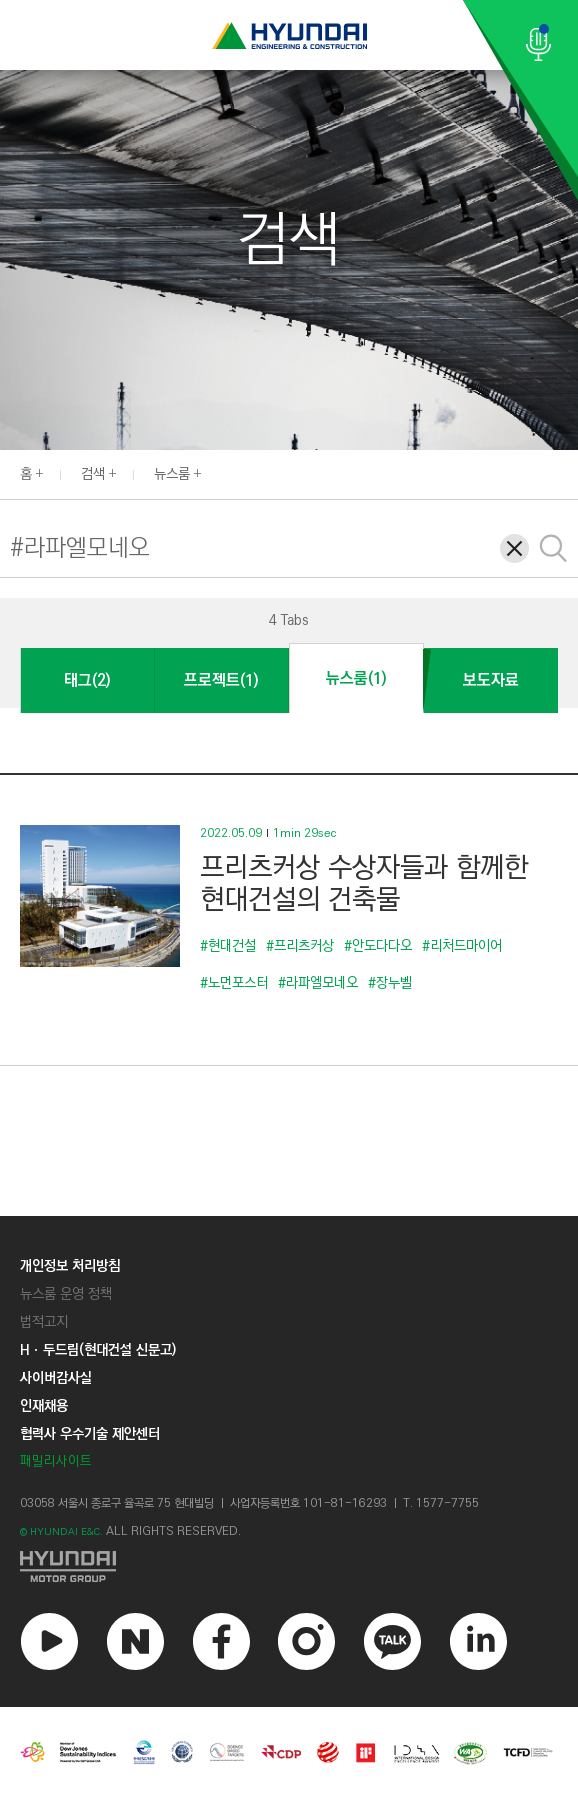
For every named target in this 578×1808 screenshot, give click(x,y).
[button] (567, 472)
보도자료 (491, 680)
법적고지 (44, 1322)
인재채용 (44, 1406)
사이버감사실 (56, 1378)
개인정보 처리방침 (70, 1266)
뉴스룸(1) (356, 678)
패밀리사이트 (56, 1461)
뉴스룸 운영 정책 (66, 1294)
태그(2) (87, 680)
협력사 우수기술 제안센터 (90, 1434)
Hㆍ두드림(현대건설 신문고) (98, 1350)
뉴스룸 (172, 474)
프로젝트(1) (221, 680)
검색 (93, 474)
